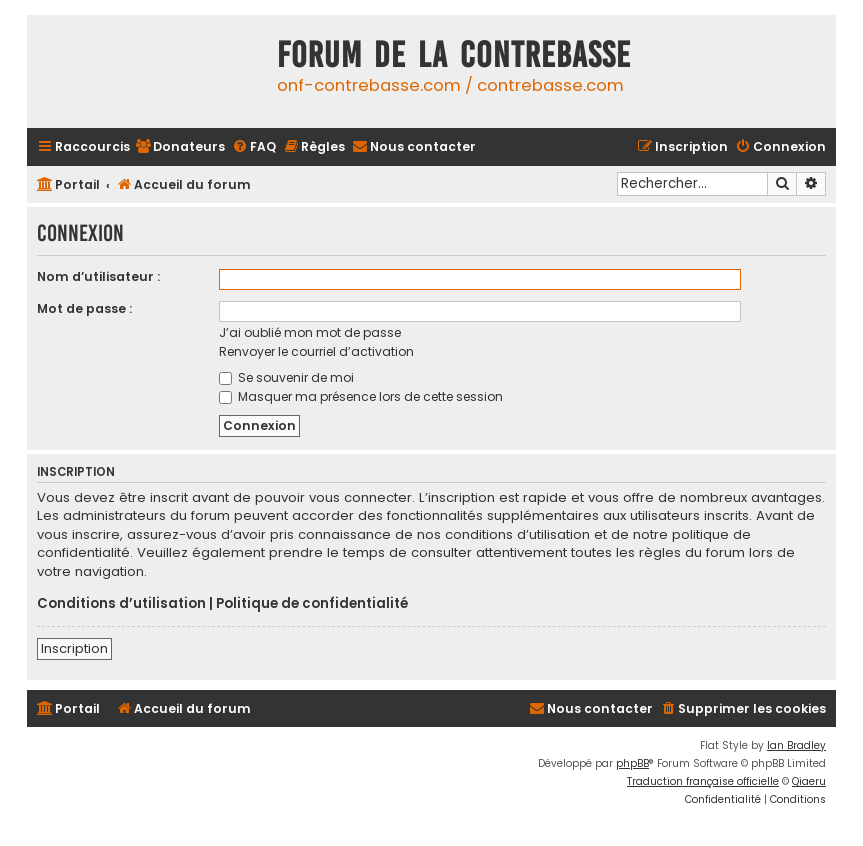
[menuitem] (180, 147)
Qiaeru (809, 781)
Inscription (74, 648)
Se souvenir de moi (286, 377)
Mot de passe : (84, 308)
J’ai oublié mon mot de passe (310, 332)
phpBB (632, 763)
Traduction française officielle (703, 781)
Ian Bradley (796, 745)
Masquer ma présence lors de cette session (361, 396)
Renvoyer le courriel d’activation (316, 351)
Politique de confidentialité (312, 604)
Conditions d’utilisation (121, 604)
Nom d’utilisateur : (98, 276)
